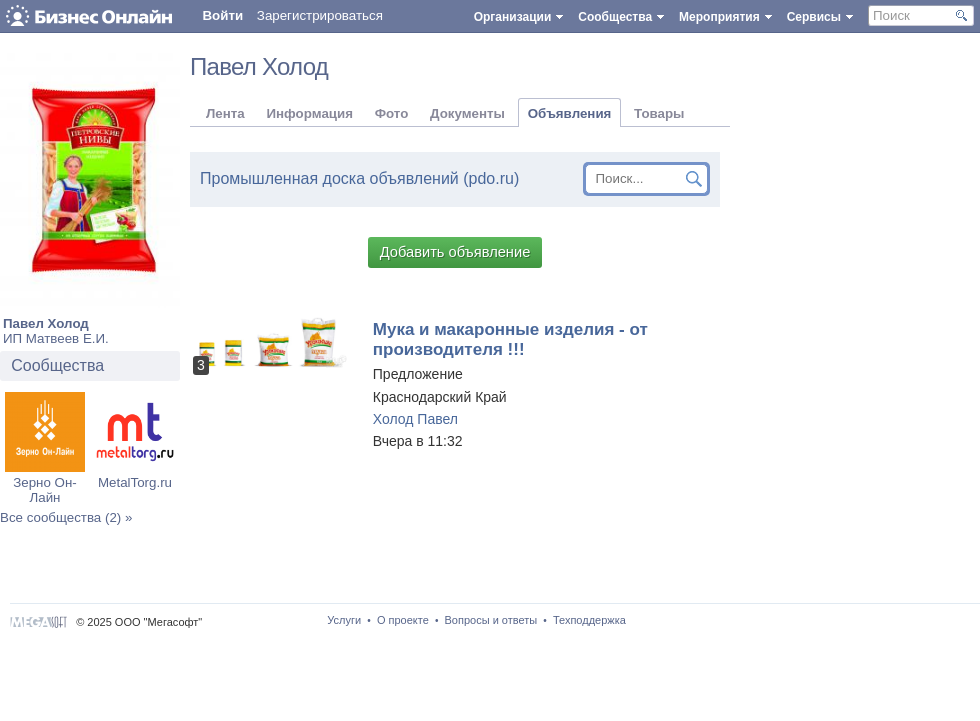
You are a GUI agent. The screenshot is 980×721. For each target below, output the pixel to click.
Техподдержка (589, 620)
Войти (222, 15)
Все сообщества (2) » (66, 517)
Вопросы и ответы (491, 620)
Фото (392, 113)
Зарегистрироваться (320, 15)
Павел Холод (46, 323)
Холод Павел (415, 419)
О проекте (403, 620)
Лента (225, 113)
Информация (309, 113)
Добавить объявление (455, 252)
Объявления (570, 113)
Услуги (344, 620)
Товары (659, 113)
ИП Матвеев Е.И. (56, 338)
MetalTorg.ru (135, 482)
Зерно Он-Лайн (45, 490)
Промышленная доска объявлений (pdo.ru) (359, 178)
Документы (467, 113)
